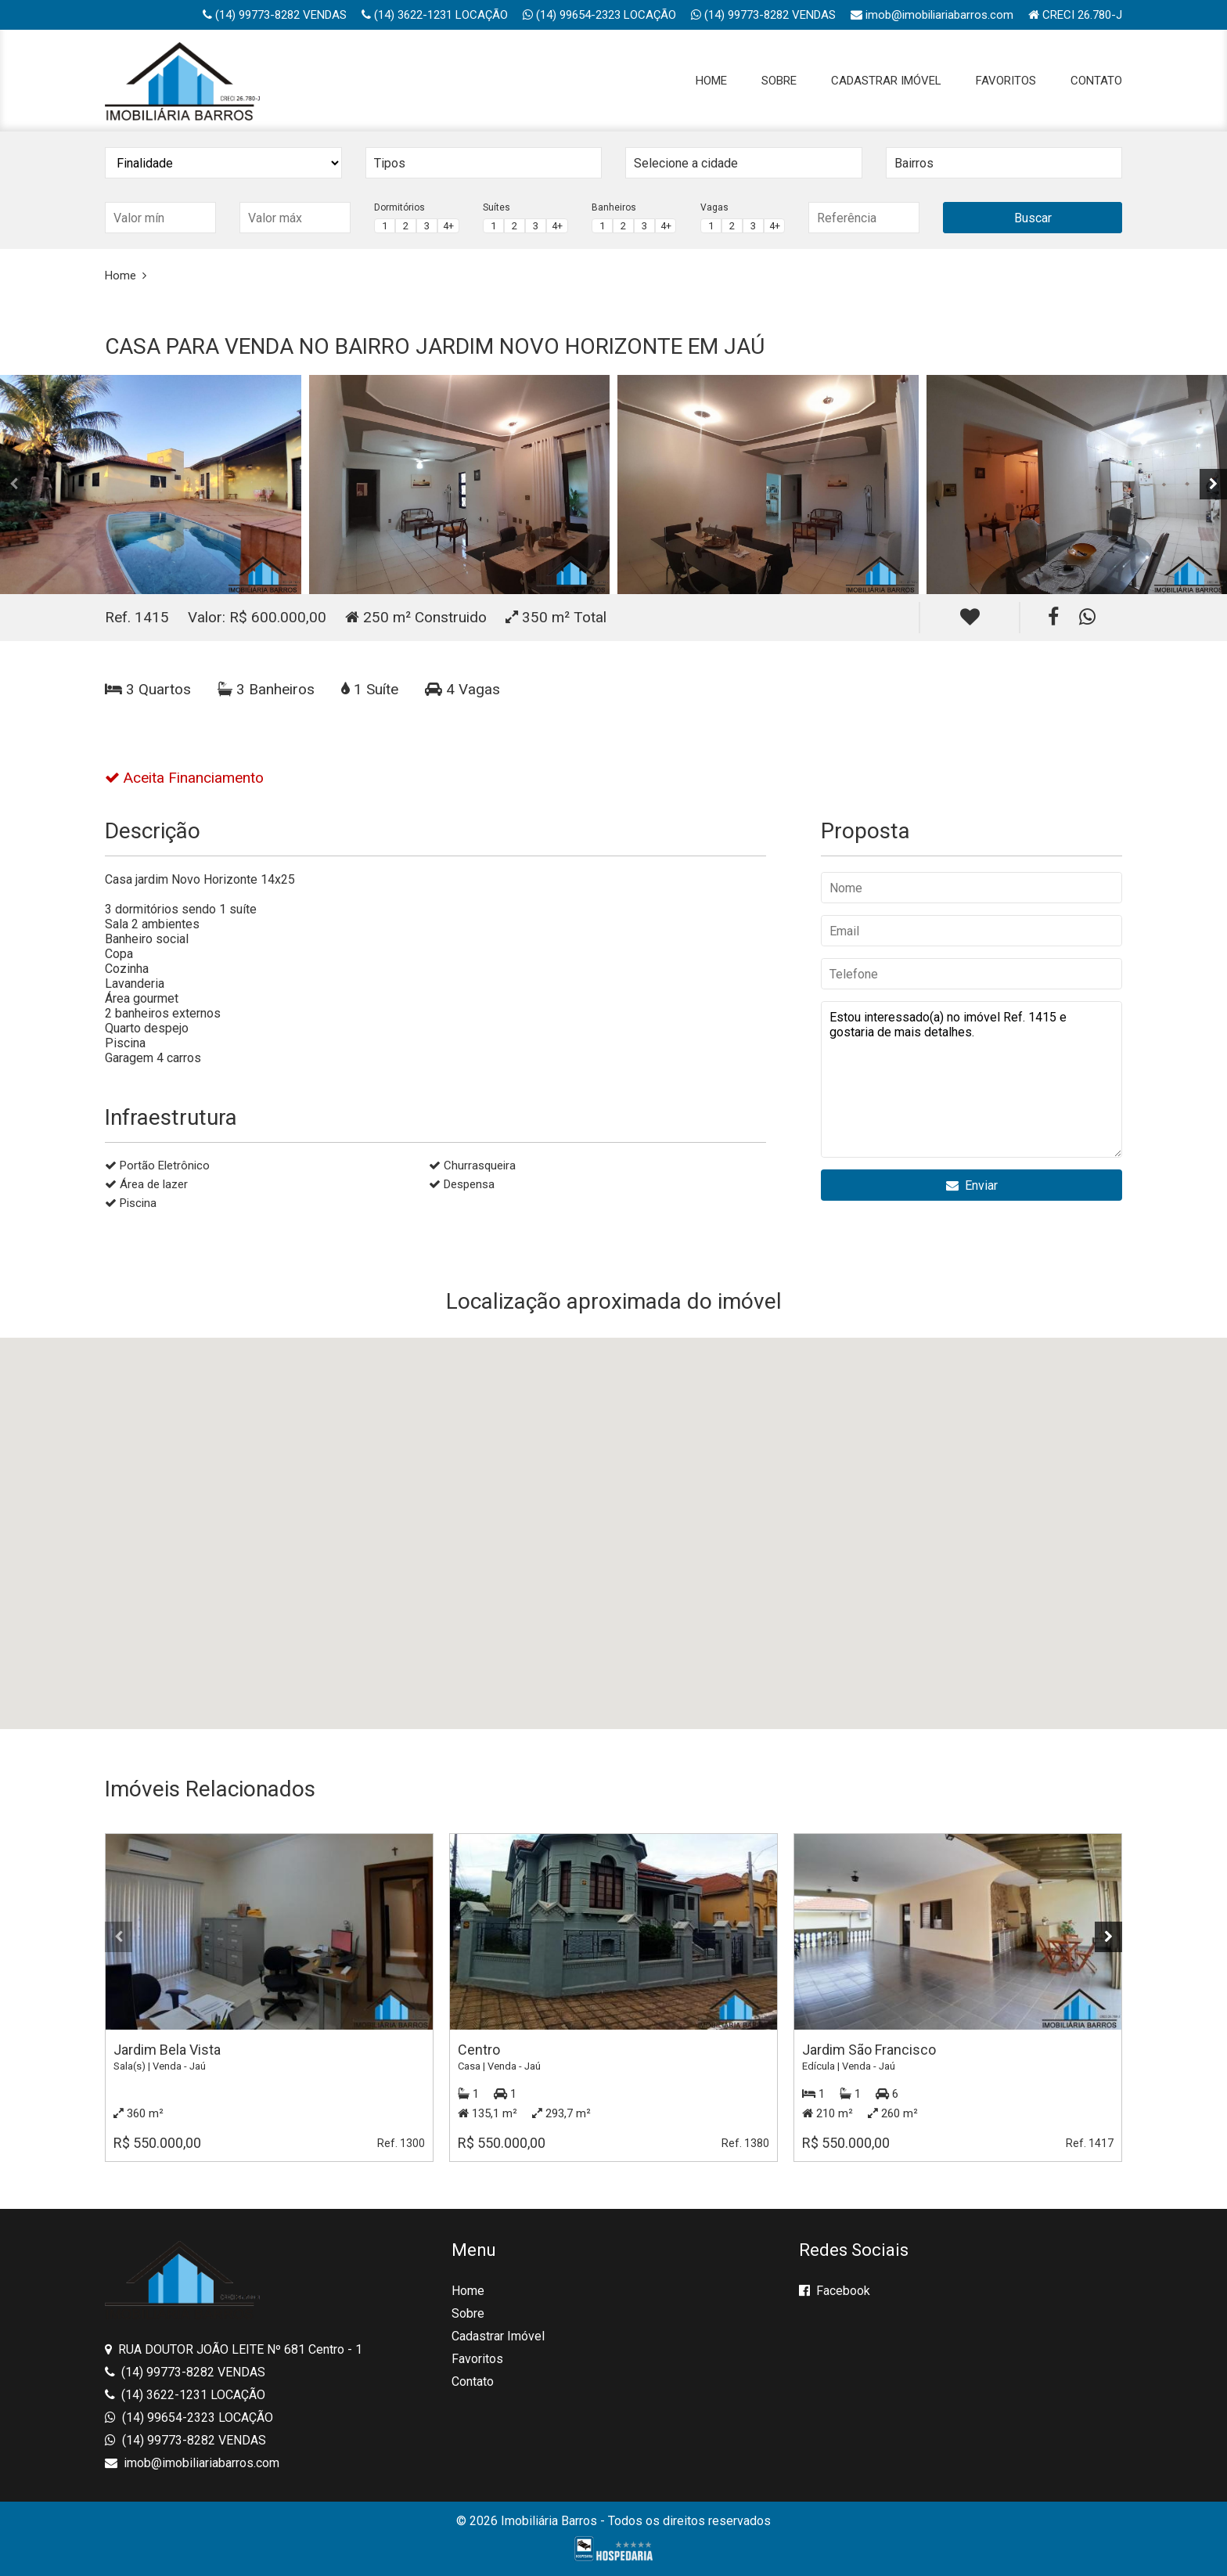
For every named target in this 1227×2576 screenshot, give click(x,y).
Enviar (972, 1185)
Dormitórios (399, 207)
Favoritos (1006, 81)
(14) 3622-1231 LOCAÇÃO (435, 15)
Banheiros (614, 207)
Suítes (496, 207)
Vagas (714, 207)
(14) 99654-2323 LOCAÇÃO (599, 15)
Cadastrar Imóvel (886, 81)
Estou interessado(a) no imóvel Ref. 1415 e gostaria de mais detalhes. (971, 1079)
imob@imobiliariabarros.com (932, 15)
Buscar (1033, 218)
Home (711, 81)
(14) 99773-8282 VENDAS (275, 15)
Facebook (834, 2290)
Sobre (779, 81)
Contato (1096, 81)
